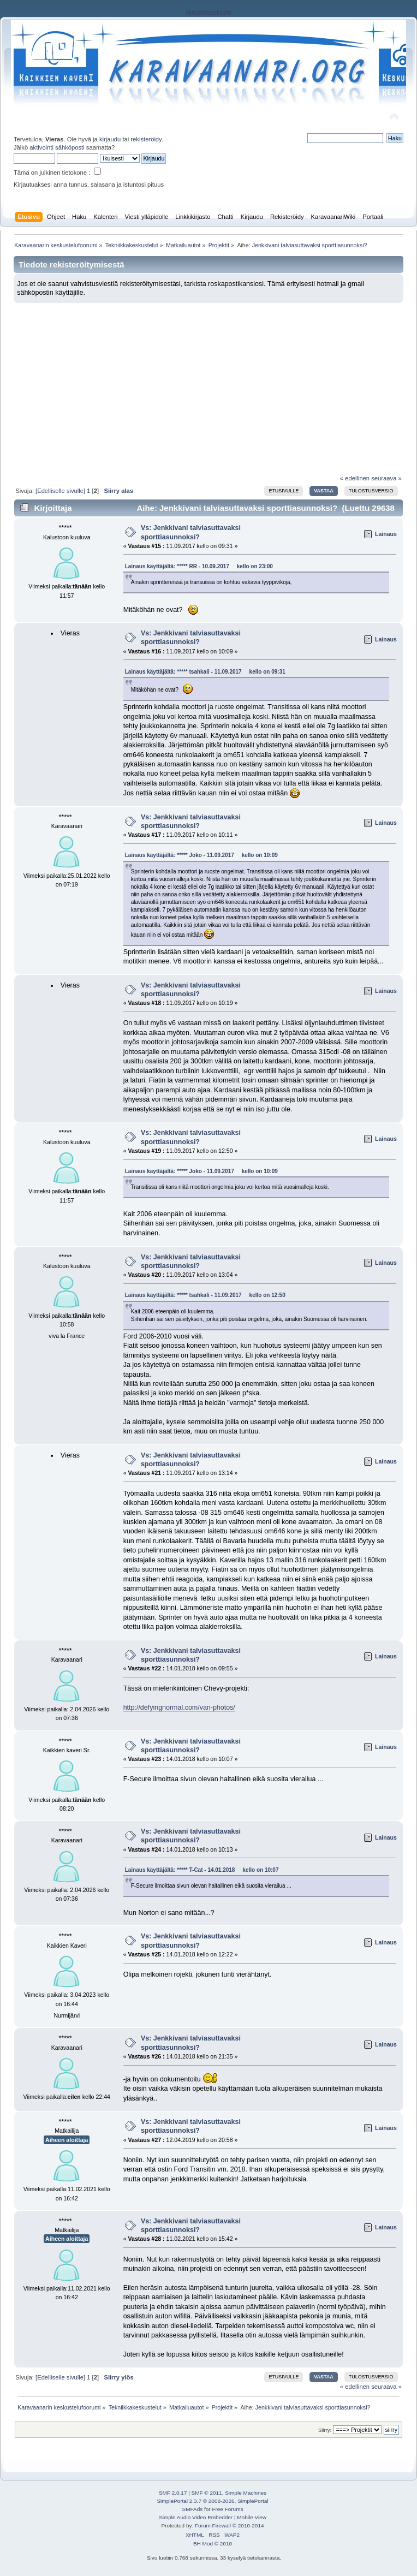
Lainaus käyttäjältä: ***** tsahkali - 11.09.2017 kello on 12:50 (205, 1295)
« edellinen (355, 478)
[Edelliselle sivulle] (60, 490)
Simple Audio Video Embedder (196, 2517)
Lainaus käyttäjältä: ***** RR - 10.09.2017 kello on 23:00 (199, 566)
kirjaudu (110, 139)
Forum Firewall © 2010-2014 (229, 2526)
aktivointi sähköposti (56, 147)
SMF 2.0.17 (173, 2493)
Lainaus (386, 534)
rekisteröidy (146, 139)
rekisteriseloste (208, 12)
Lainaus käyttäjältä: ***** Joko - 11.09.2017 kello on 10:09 (201, 855)
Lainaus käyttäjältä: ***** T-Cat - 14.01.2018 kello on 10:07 (202, 1870)
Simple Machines (245, 2493)
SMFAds (192, 2509)
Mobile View (251, 2517)
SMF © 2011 (207, 2493)
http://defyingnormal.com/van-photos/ (179, 1707)
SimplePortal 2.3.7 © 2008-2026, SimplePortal (212, 2501)
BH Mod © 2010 (212, 2544)
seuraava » (386, 478)
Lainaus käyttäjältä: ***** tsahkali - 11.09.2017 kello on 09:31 (205, 672)
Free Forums (227, 2509)
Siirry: (324, 2430)
